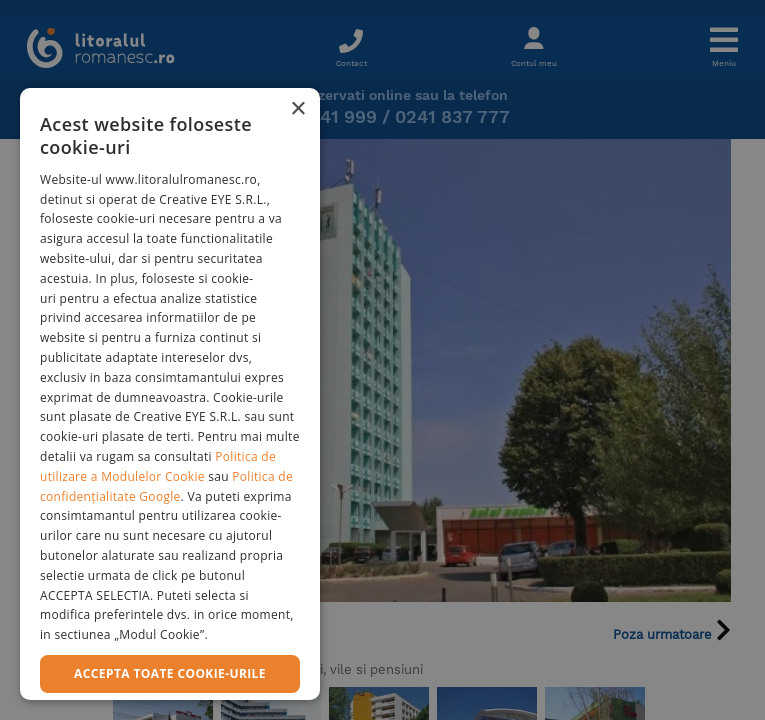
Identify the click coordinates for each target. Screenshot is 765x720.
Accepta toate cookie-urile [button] (170, 673)
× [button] (297, 109)
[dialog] (170, 394)
